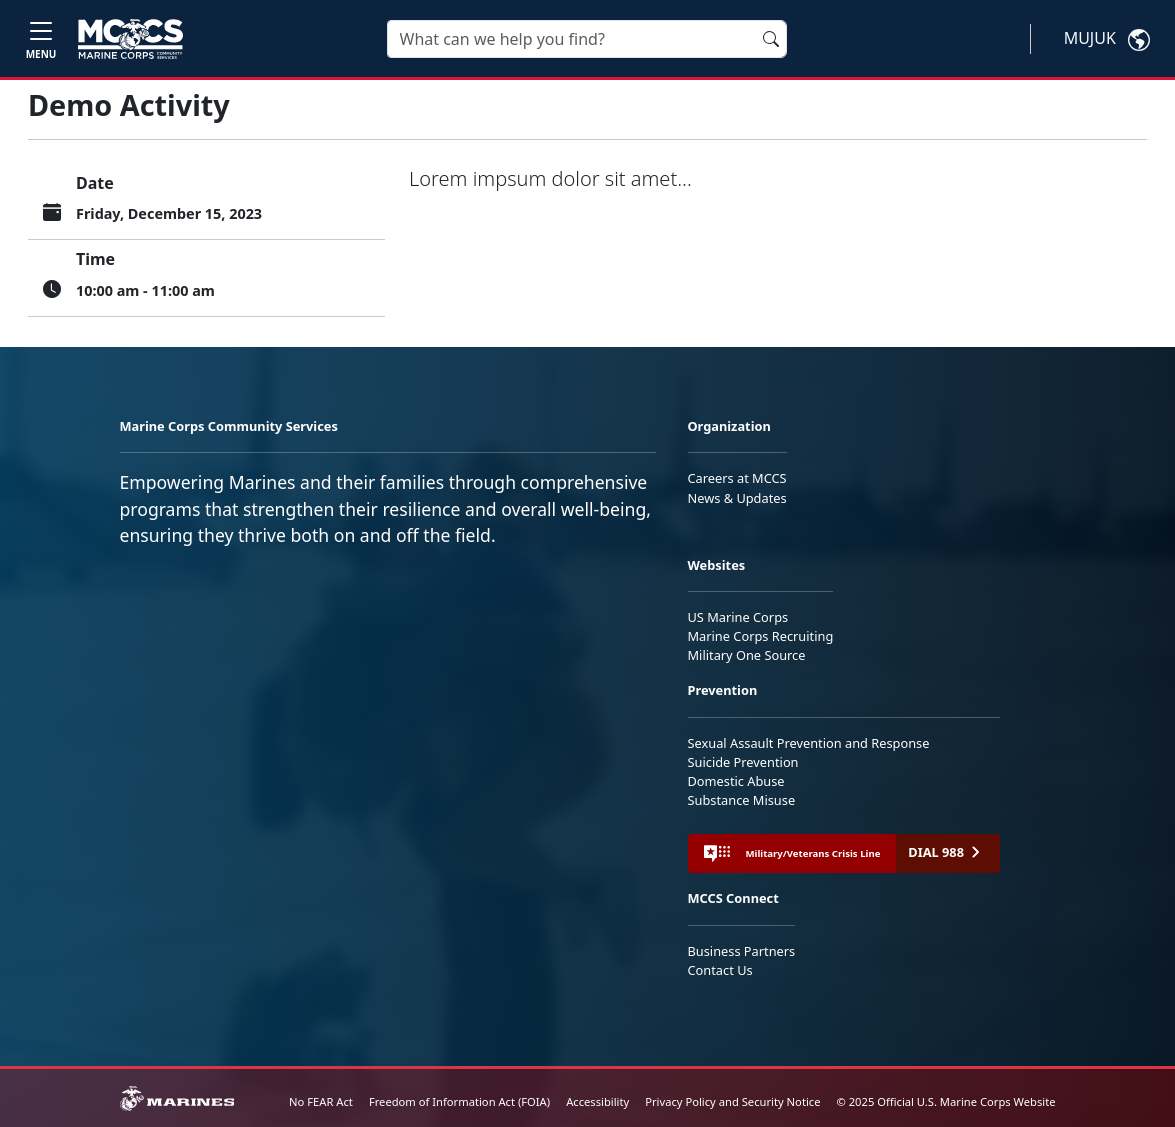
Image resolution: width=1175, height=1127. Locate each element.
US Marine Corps (738, 617)
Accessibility (597, 1101)
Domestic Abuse (736, 781)
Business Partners (742, 951)
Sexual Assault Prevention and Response (809, 743)
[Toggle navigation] (41, 38)
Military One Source (747, 655)
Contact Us (720, 970)
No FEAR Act (321, 1101)
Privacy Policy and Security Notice (732, 1101)
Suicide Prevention (743, 762)
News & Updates (737, 498)
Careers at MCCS (737, 478)
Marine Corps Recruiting (761, 636)
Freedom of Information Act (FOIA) (459, 1101)
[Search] (587, 39)
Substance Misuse (742, 800)
